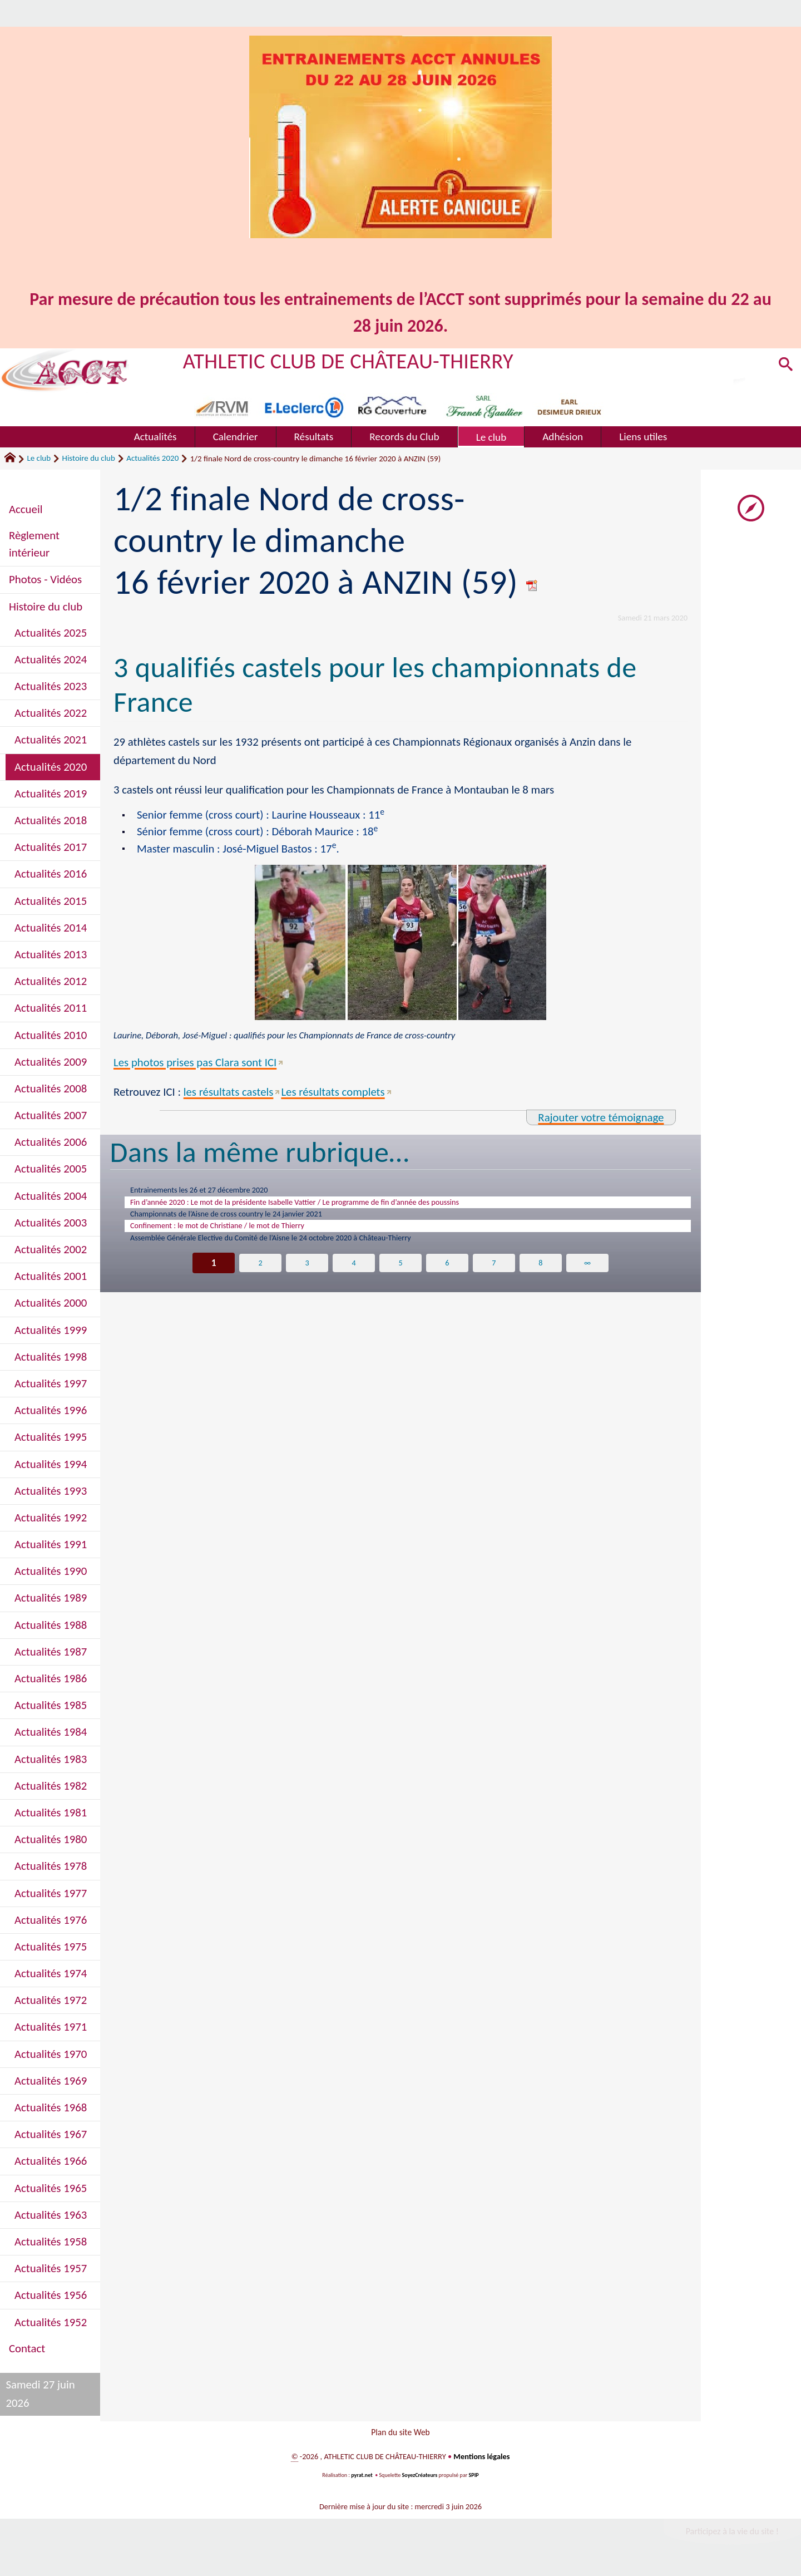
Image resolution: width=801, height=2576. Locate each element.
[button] (784, 367)
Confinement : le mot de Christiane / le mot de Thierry (239, 1235)
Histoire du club (88, 458)
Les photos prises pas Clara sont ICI (195, 1062)
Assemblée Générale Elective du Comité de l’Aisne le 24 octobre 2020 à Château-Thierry (304, 1250)
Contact (27, 2348)
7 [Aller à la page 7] (493, 1276)
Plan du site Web (400, 2433)
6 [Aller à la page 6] (446, 1276)
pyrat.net (361, 2480)
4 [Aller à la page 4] (354, 1276)
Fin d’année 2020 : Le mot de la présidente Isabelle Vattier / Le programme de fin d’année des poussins (334, 1206)
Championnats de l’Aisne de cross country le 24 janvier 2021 (249, 1221)
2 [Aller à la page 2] (260, 1276)
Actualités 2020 (152, 458)
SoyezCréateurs (420, 2480)
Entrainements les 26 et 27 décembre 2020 (216, 1191)
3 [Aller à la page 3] (307, 1276)
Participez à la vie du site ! (732, 2536)
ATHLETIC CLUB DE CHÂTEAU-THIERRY (348, 361)
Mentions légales (481, 2461)
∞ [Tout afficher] (587, 1276)
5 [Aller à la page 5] (400, 1276)
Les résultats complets (333, 1092)
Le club (39, 458)
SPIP (474, 2480)
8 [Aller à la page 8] (540, 1276)
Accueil (25, 509)
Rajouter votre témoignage (601, 1117)
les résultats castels (229, 1092)
